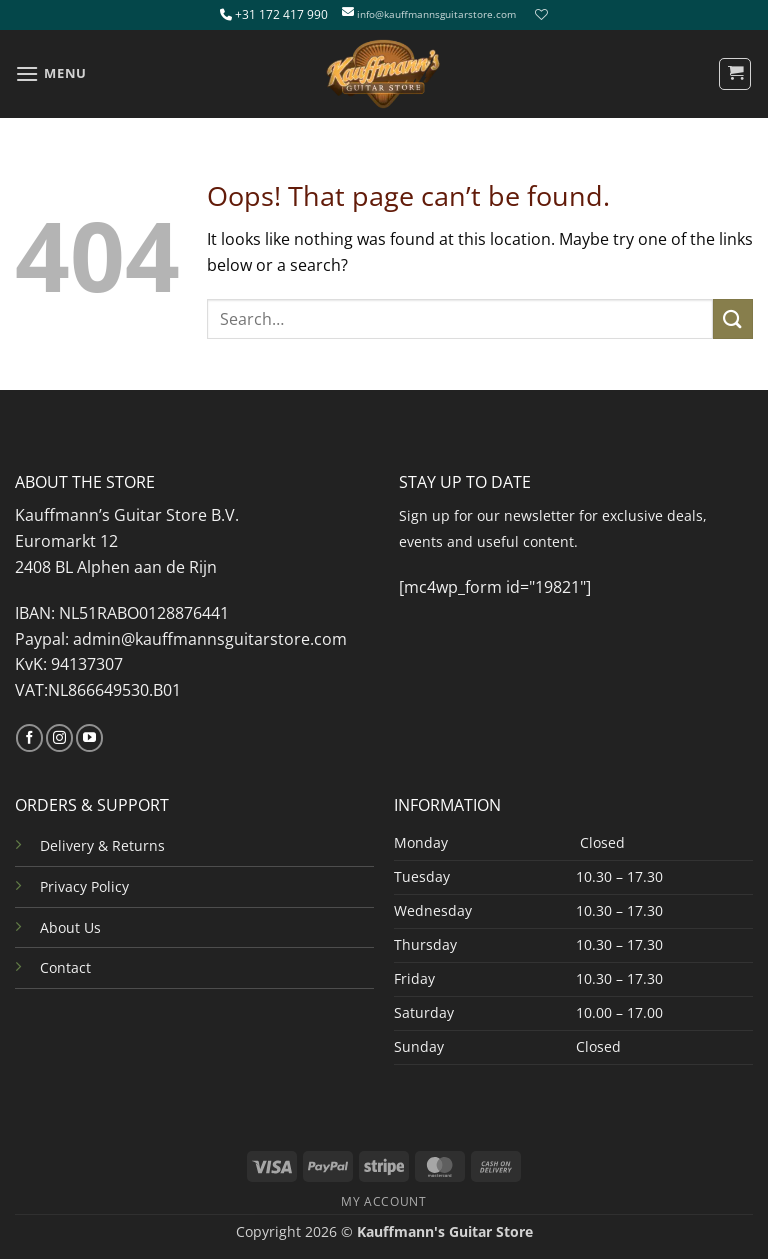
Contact (65, 967)
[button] (51, 73)
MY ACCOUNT (383, 1201)
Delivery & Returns (102, 845)
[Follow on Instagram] (59, 738)
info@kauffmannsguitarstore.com (436, 14)
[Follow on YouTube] (89, 738)
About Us (70, 927)
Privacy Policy (84, 886)
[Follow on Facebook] (29, 738)
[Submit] (733, 318)
